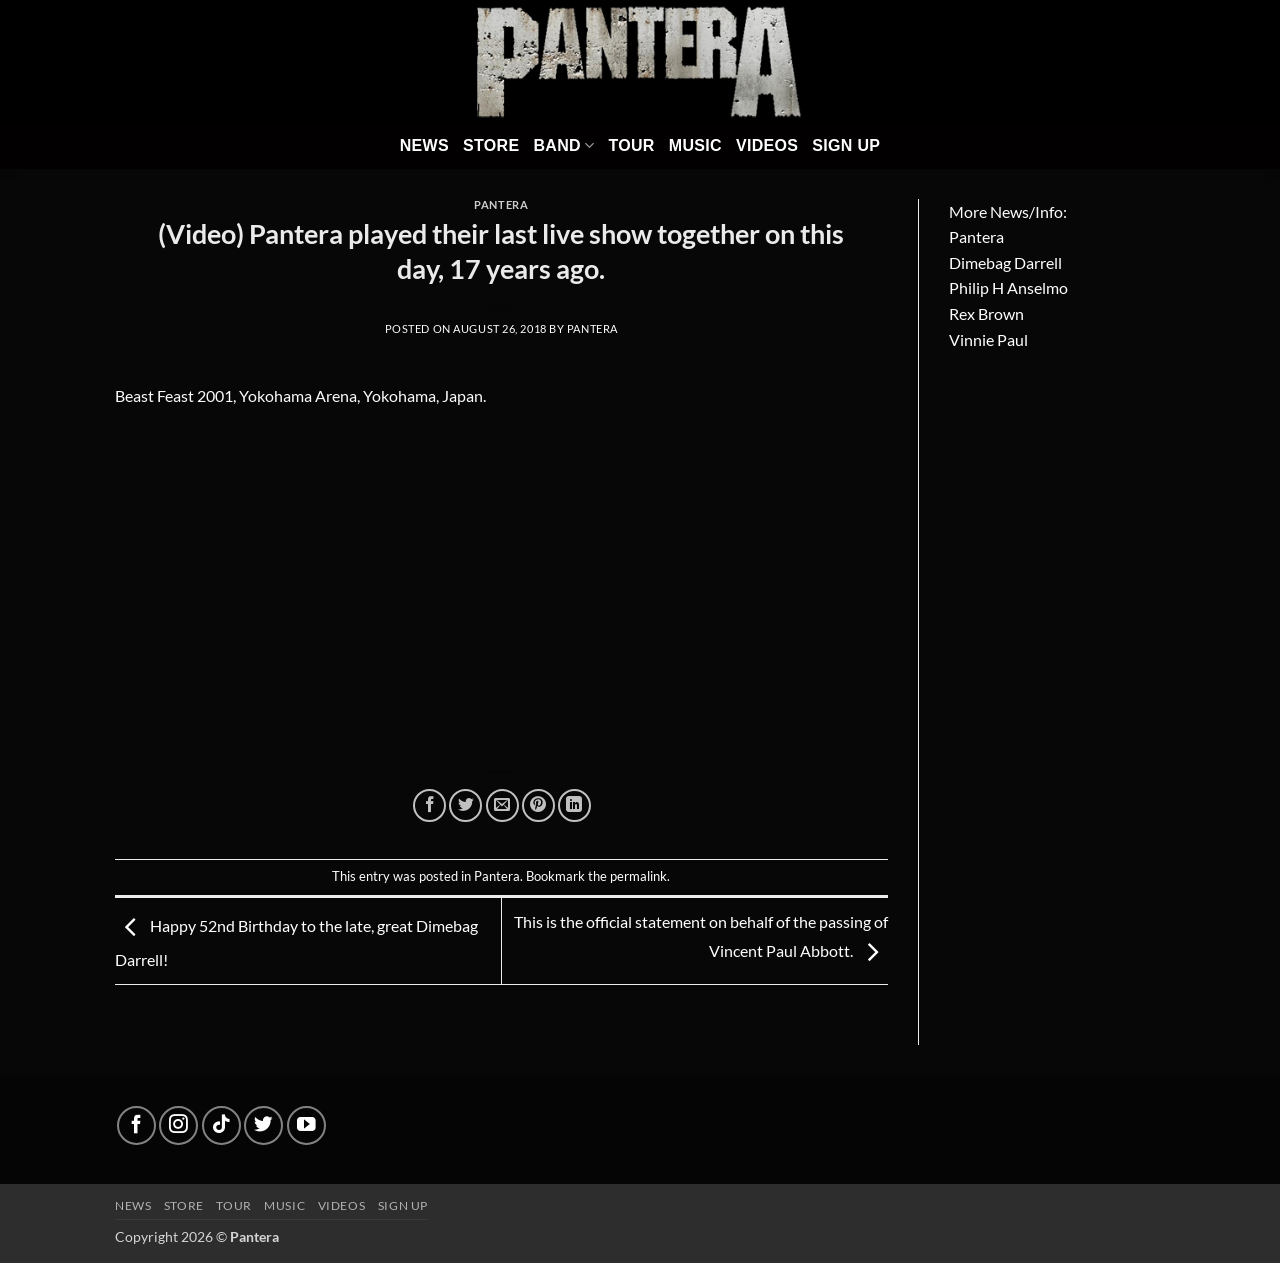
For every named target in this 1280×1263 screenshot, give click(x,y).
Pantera (501, 204)
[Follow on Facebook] (136, 1125)
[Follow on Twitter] (263, 1125)
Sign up (403, 1205)
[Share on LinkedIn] (574, 805)
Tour (631, 145)
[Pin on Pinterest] (538, 805)
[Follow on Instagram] (178, 1125)
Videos (767, 145)
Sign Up (846, 145)
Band (563, 145)
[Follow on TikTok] (221, 1125)
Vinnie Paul (988, 339)
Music (695, 145)
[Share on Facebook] (429, 805)
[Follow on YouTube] (306, 1125)
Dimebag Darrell (1005, 262)
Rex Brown (986, 313)
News (424, 145)
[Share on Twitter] (465, 805)
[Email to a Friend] (502, 805)
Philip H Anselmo (1008, 287)
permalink (638, 876)
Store (491, 145)
